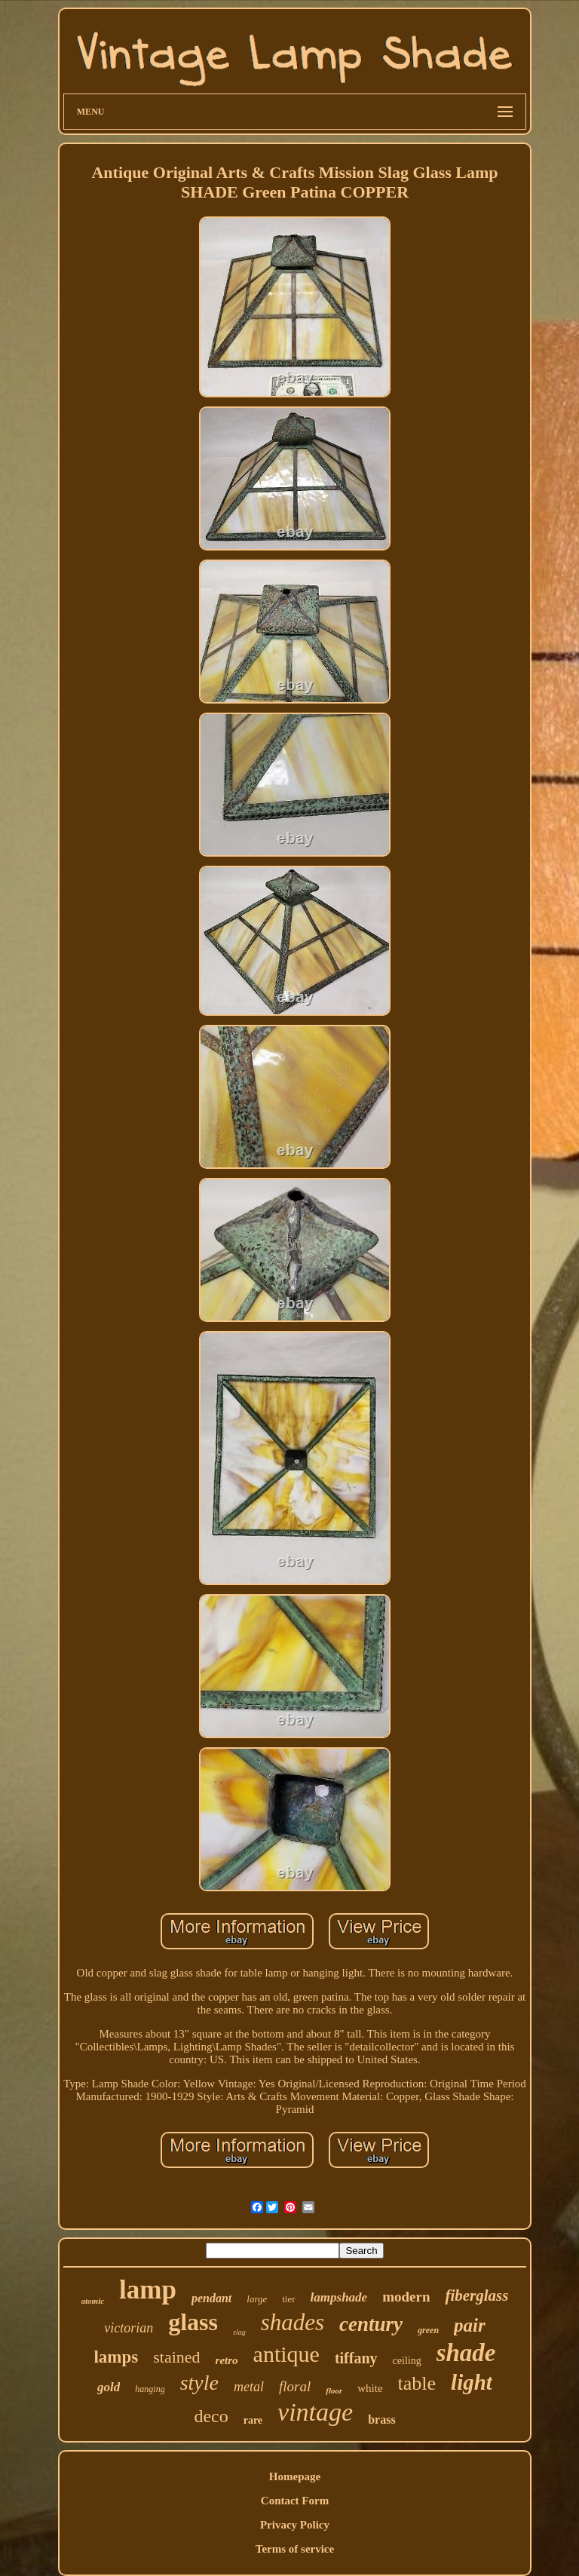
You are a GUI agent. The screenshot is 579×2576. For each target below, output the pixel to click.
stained (176, 2357)
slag (239, 2332)
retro (227, 2360)
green (428, 2330)
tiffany (356, 2358)
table (417, 2383)
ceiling (407, 2360)
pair (470, 2325)
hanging (149, 2389)
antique (286, 2353)
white (369, 2388)
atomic (93, 2300)
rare (253, 2420)
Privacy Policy (294, 2525)
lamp (147, 2290)
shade (466, 2352)
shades (292, 2322)
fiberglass (476, 2295)
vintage (315, 2412)
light (471, 2382)
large (257, 2299)
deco (211, 2416)
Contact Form (295, 2501)
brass (381, 2419)
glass (193, 2321)
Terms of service (295, 2549)
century (371, 2324)
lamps (115, 2357)
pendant (211, 2298)
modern (406, 2297)
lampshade (339, 2297)
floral (295, 2386)
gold (108, 2387)
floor (334, 2390)
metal (249, 2386)
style (199, 2382)
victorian (128, 2327)
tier (288, 2299)
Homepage (294, 2476)
